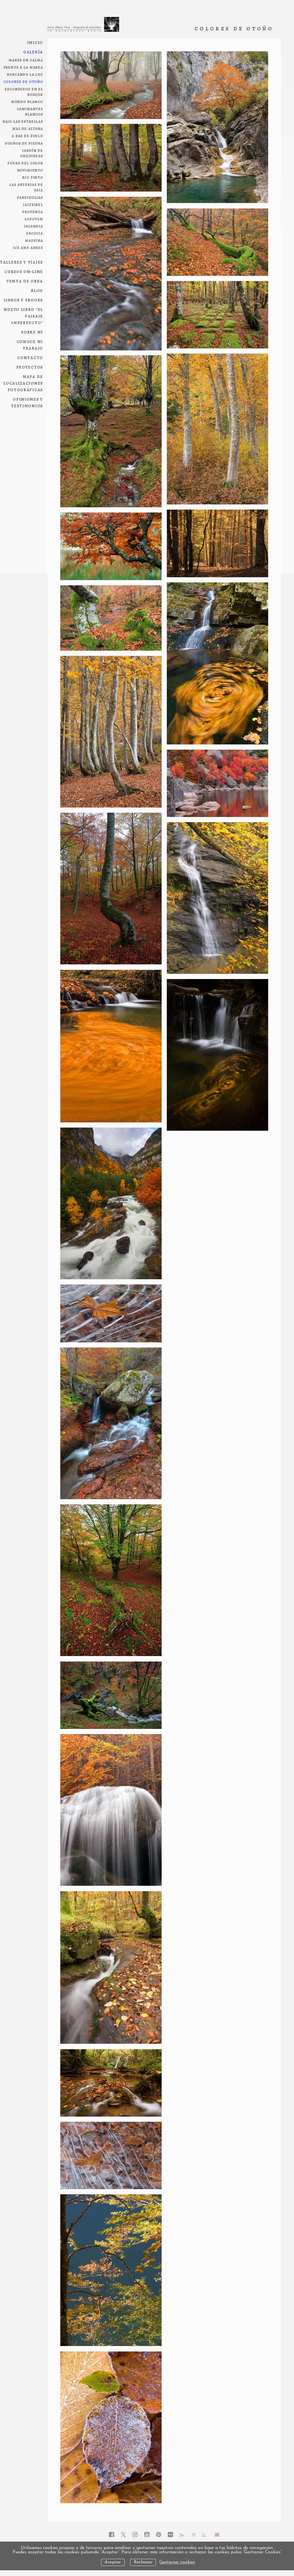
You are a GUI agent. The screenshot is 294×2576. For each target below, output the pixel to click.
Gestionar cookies (177, 2562)
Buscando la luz (25, 74)
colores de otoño (23, 81)
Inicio (35, 42)
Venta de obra (24, 281)
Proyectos (29, 367)
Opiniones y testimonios (27, 402)
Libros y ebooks (23, 300)
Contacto (30, 357)
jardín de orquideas (31, 153)
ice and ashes (28, 247)
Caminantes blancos (30, 111)
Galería (33, 51)
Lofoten (34, 219)
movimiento (30, 170)
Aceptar (113, 2562)
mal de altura (27, 128)
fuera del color (25, 163)
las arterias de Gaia (26, 187)
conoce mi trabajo (30, 344)
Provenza (32, 211)
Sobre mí (32, 332)
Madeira (34, 240)
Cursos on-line (23, 271)
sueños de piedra (24, 143)
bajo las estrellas (23, 121)
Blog (37, 290)
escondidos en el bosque (24, 91)
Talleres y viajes (21, 262)
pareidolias (30, 197)
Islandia (33, 226)
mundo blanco (27, 101)
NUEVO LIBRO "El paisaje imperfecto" (23, 316)
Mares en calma (26, 60)
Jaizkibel (33, 204)
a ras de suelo (27, 135)
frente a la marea (23, 67)
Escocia (34, 233)
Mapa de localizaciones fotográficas (23, 383)
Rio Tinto (32, 177)
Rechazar (143, 2562)
